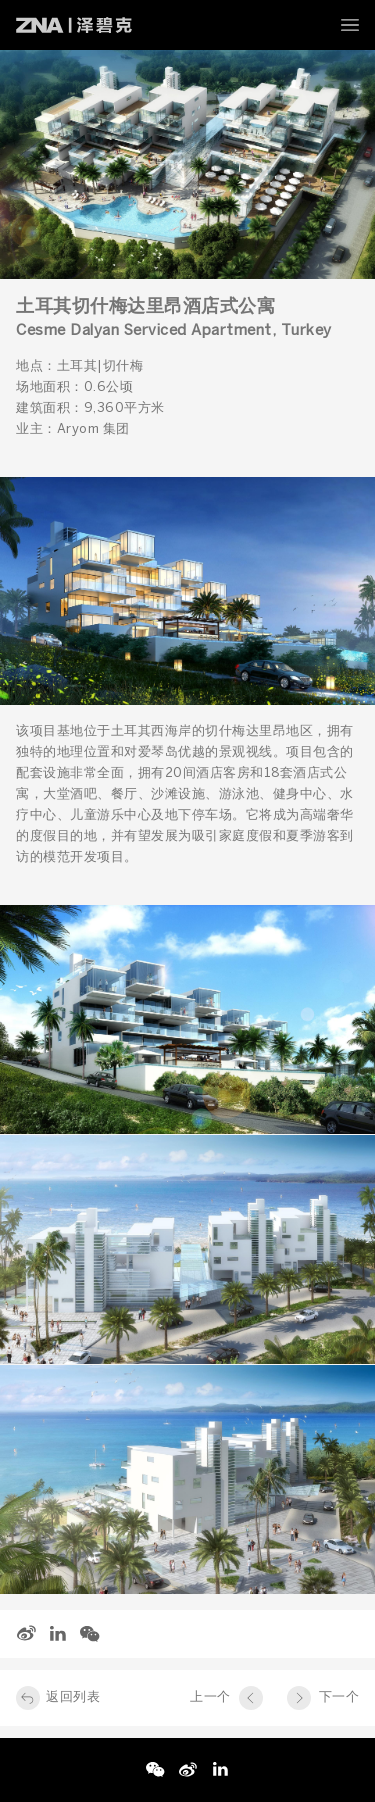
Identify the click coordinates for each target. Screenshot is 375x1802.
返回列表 (73, 1697)
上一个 (210, 1697)
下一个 (339, 1697)
